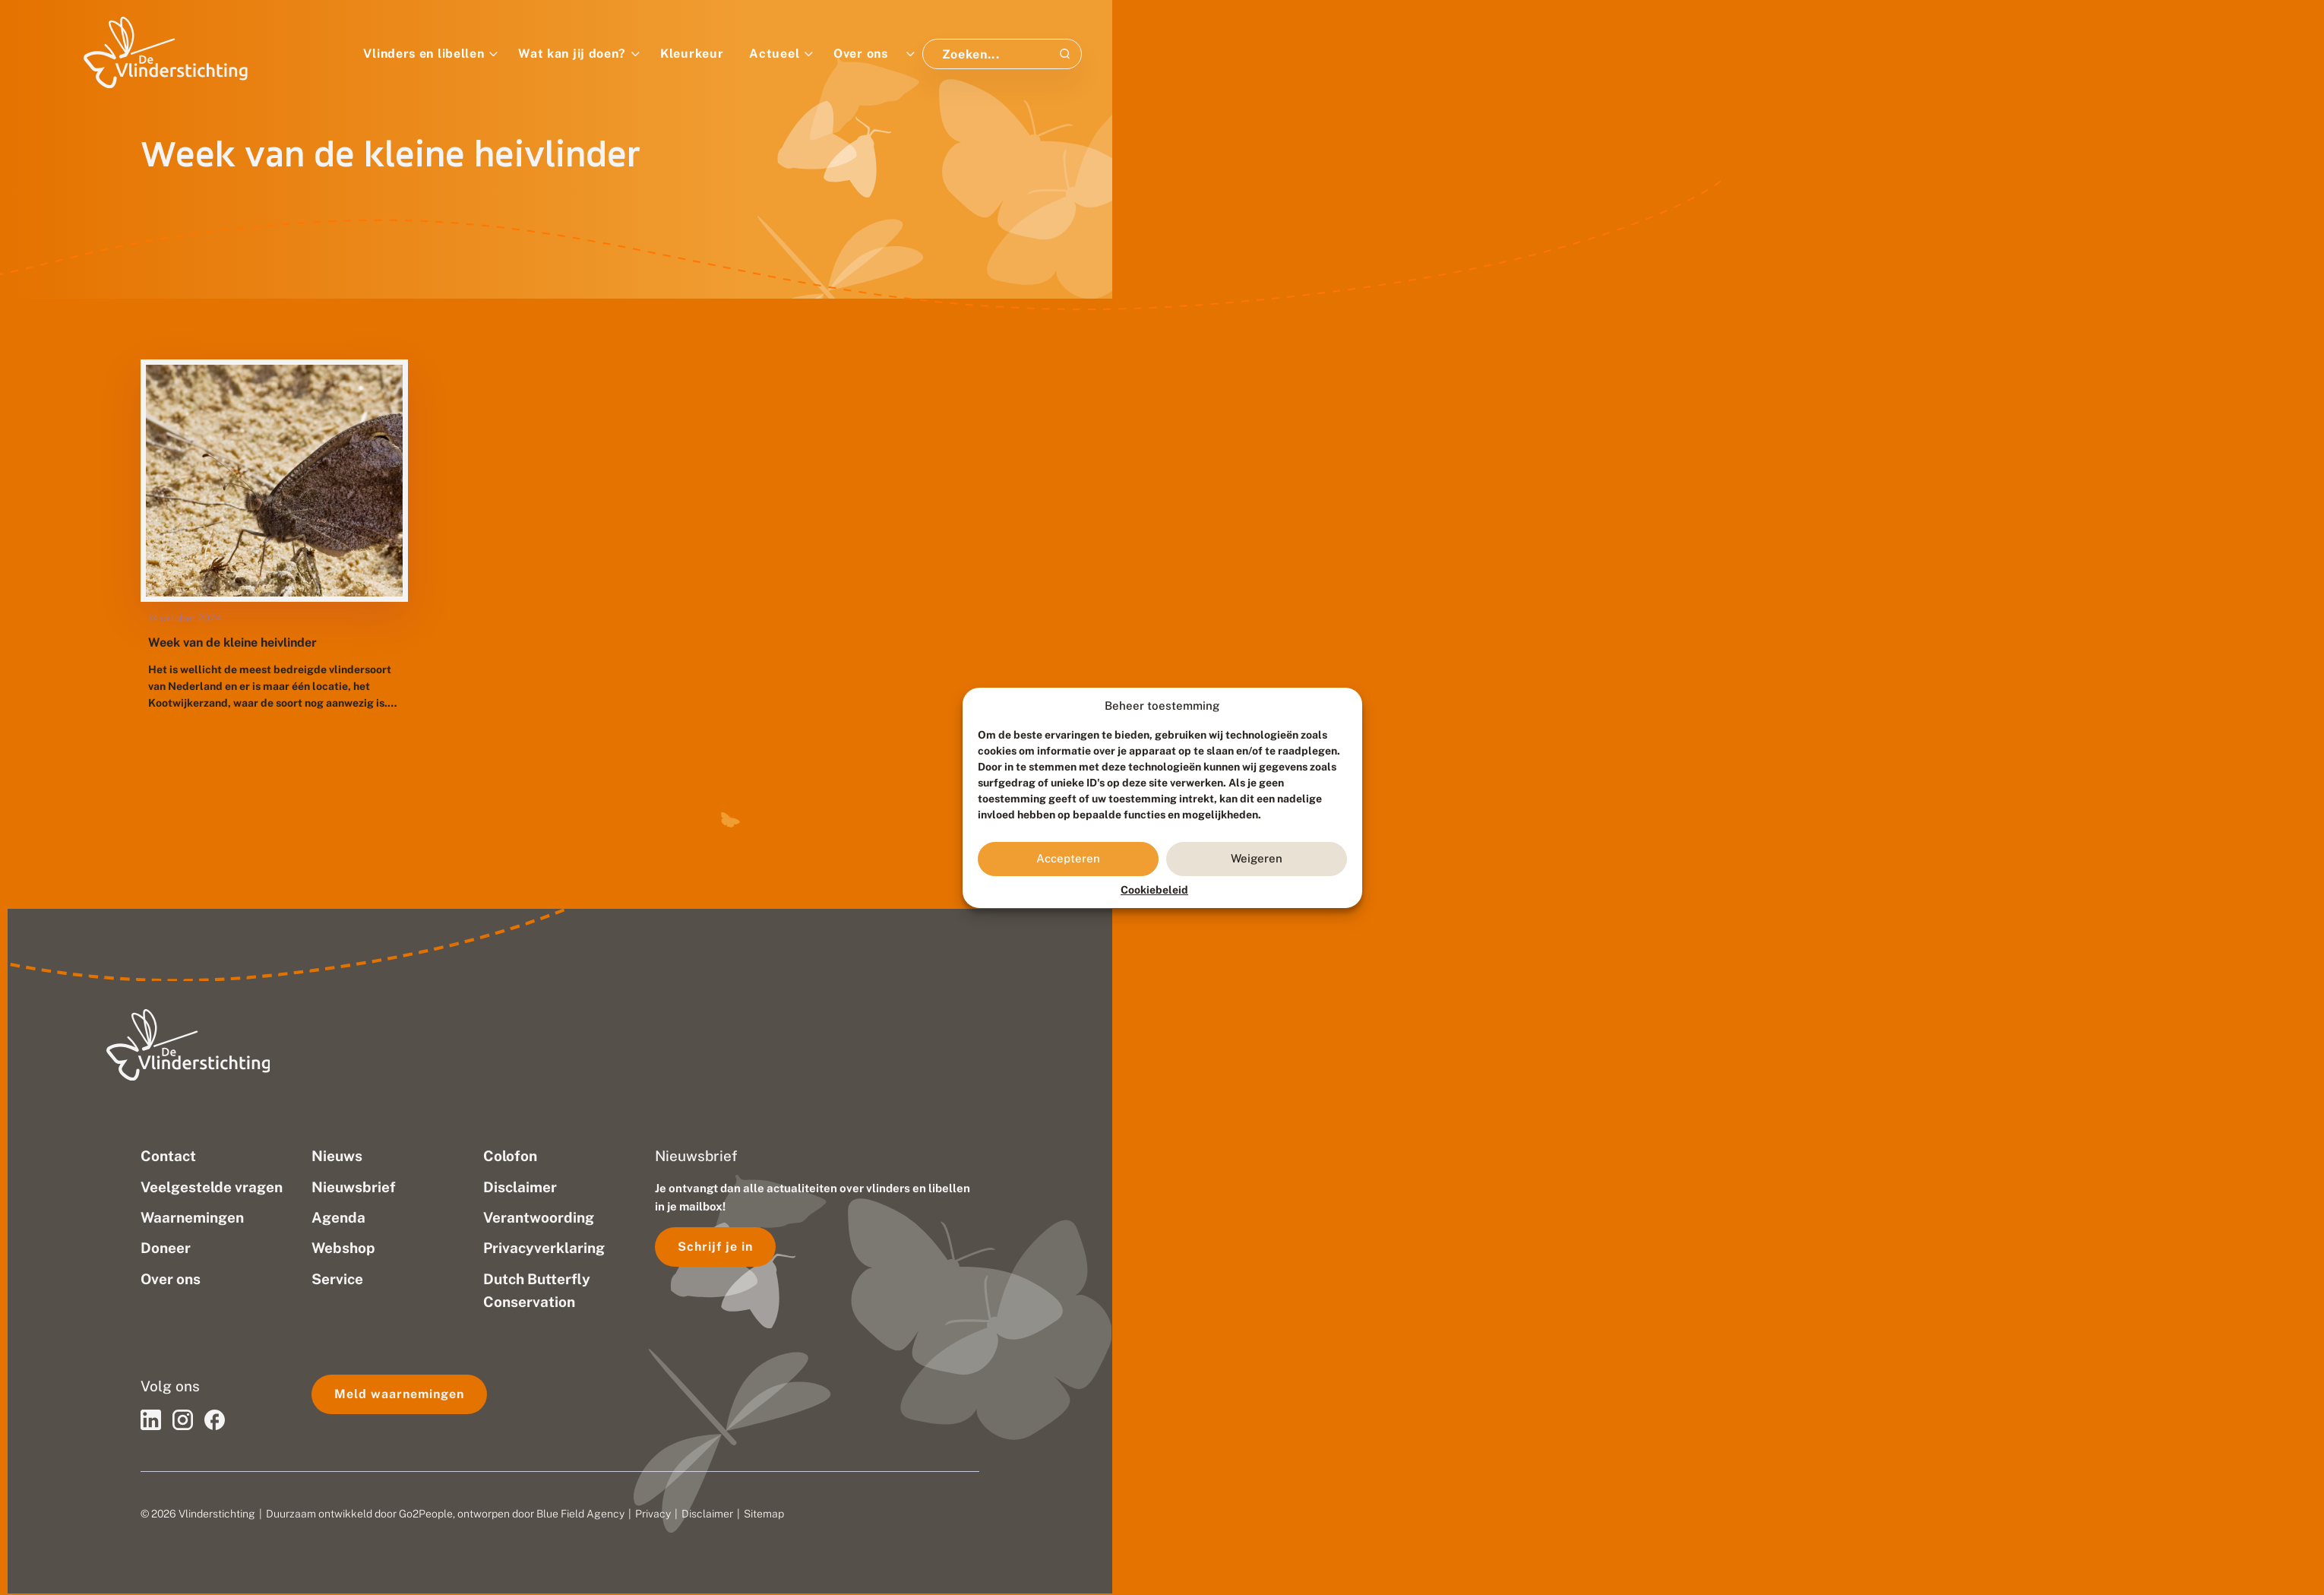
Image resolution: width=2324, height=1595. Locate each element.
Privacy (653, 1514)
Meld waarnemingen (399, 1394)
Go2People (426, 1514)
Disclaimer (707, 1514)
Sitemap (764, 1514)
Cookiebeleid (1154, 890)
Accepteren (1068, 858)
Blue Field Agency (580, 1514)
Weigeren (1256, 858)
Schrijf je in (715, 1246)
